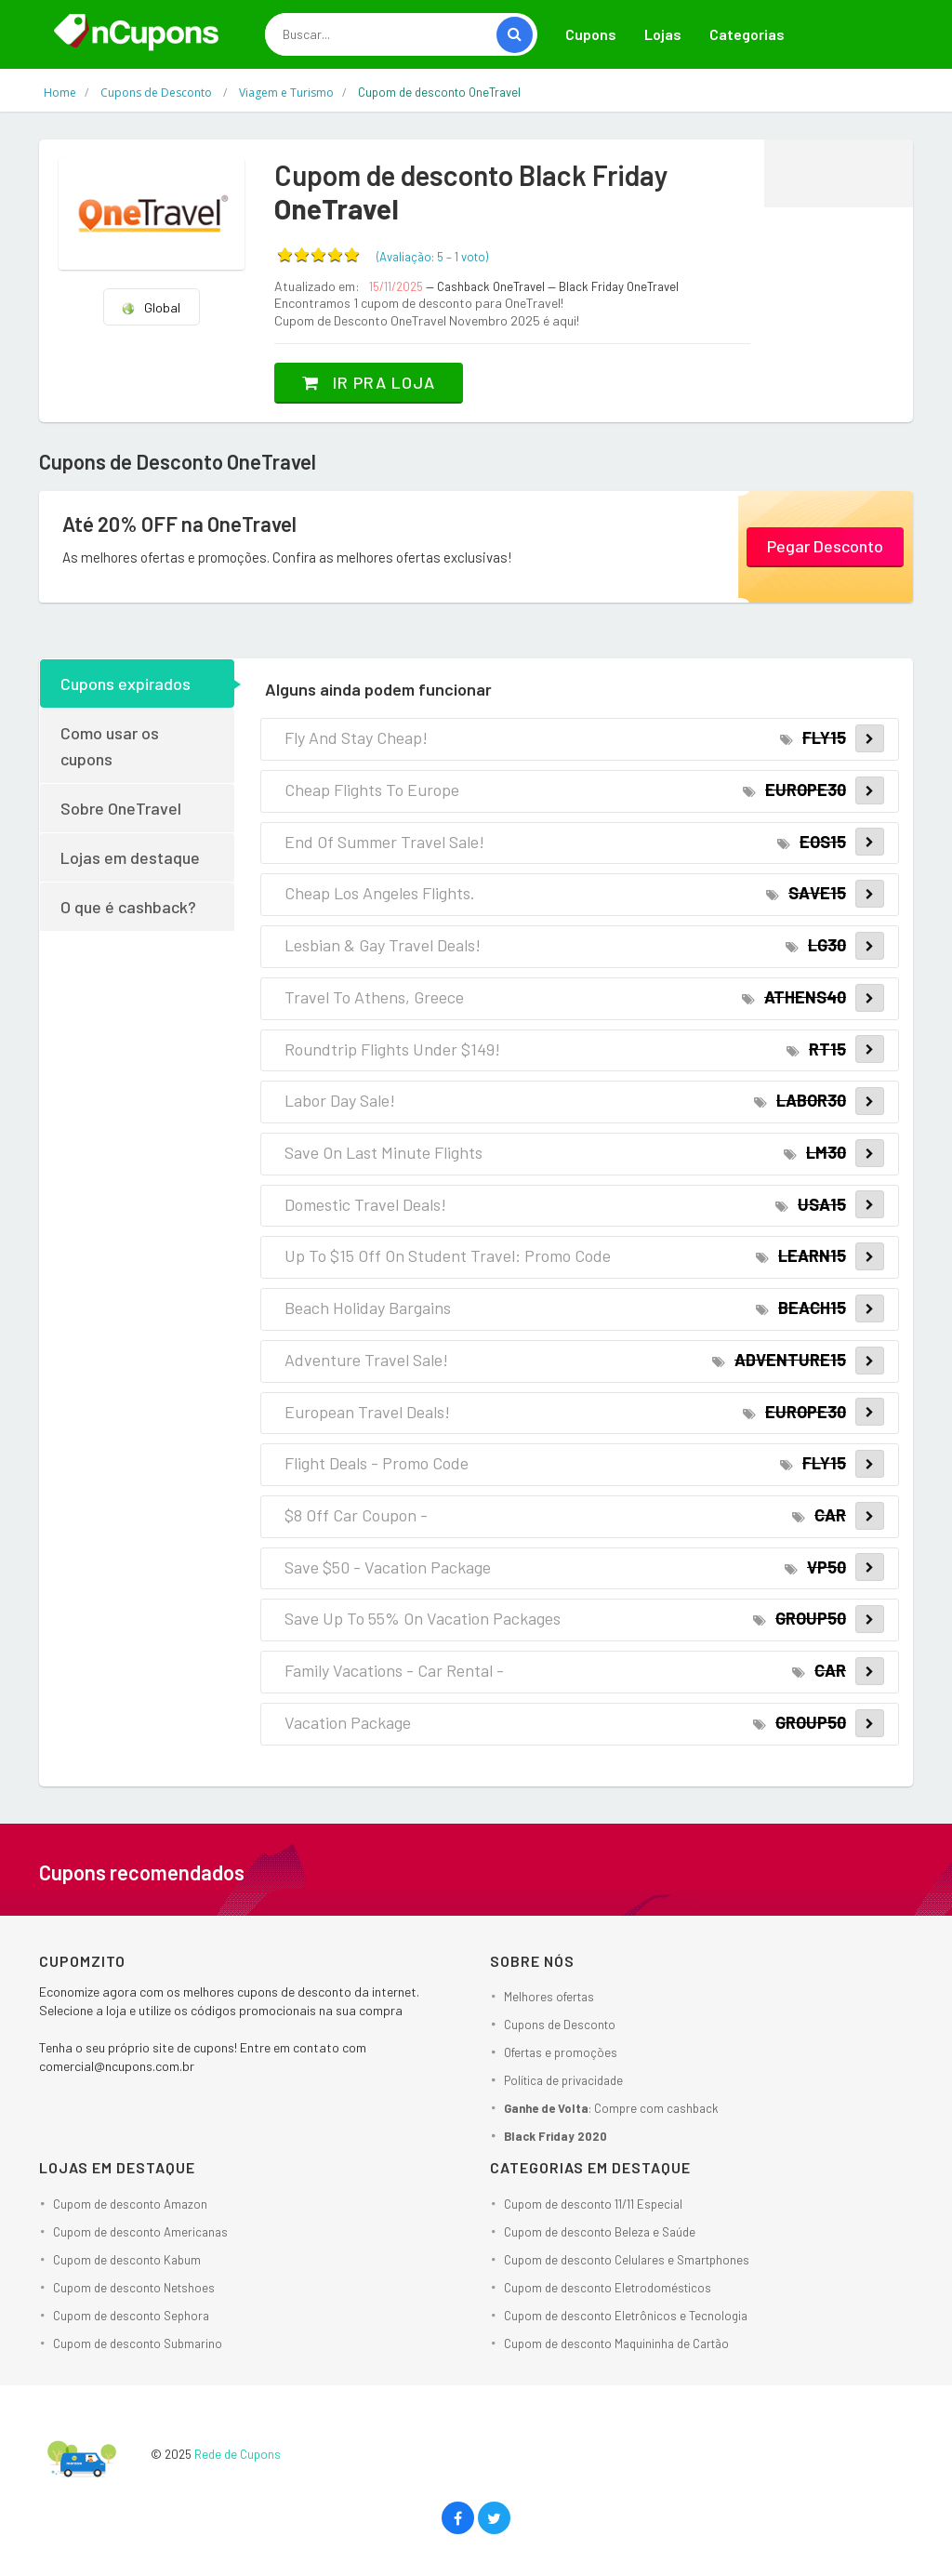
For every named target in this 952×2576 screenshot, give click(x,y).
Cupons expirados (125, 683)
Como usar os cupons (109, 746)
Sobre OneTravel (120, 808)
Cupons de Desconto (559, 2024)
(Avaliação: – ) (432, 256)
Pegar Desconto (825, 546)
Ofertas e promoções (560, 2052)
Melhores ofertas (549, 1996)
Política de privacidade (563, 2080)
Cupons (590, 34)
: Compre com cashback (611, 2108)
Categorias (747, 34)
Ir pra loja (368, 382)
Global (150, 307)
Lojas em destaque (130, 857)
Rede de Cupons (237, 2454)
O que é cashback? (128, 906)
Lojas (662, 34)
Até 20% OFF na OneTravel (179, 523)
